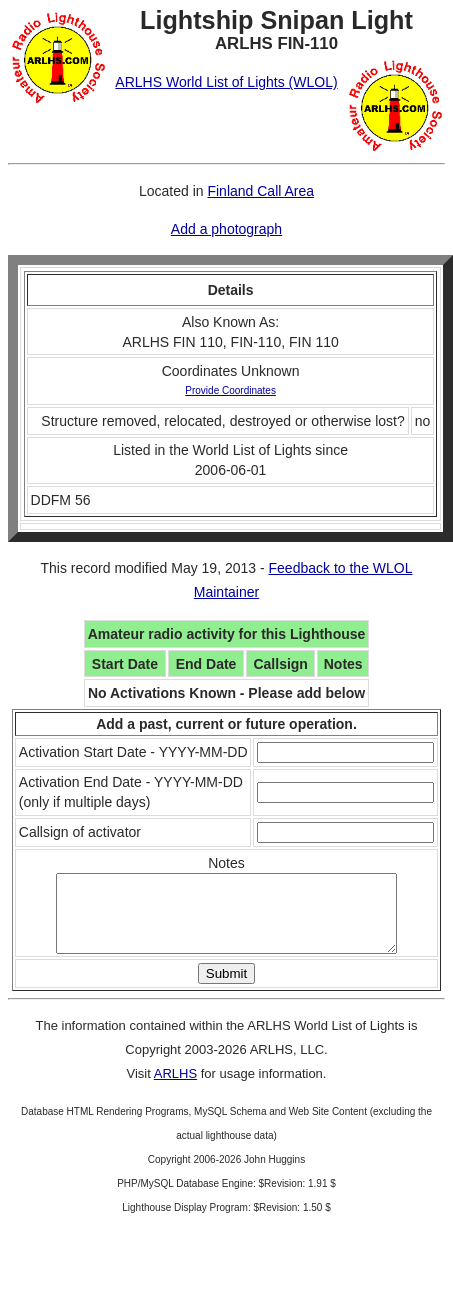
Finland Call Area (260, 191)
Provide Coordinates (230, 390)
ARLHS (175, 1088)
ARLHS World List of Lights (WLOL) (226, 82)
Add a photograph (226, 229)
